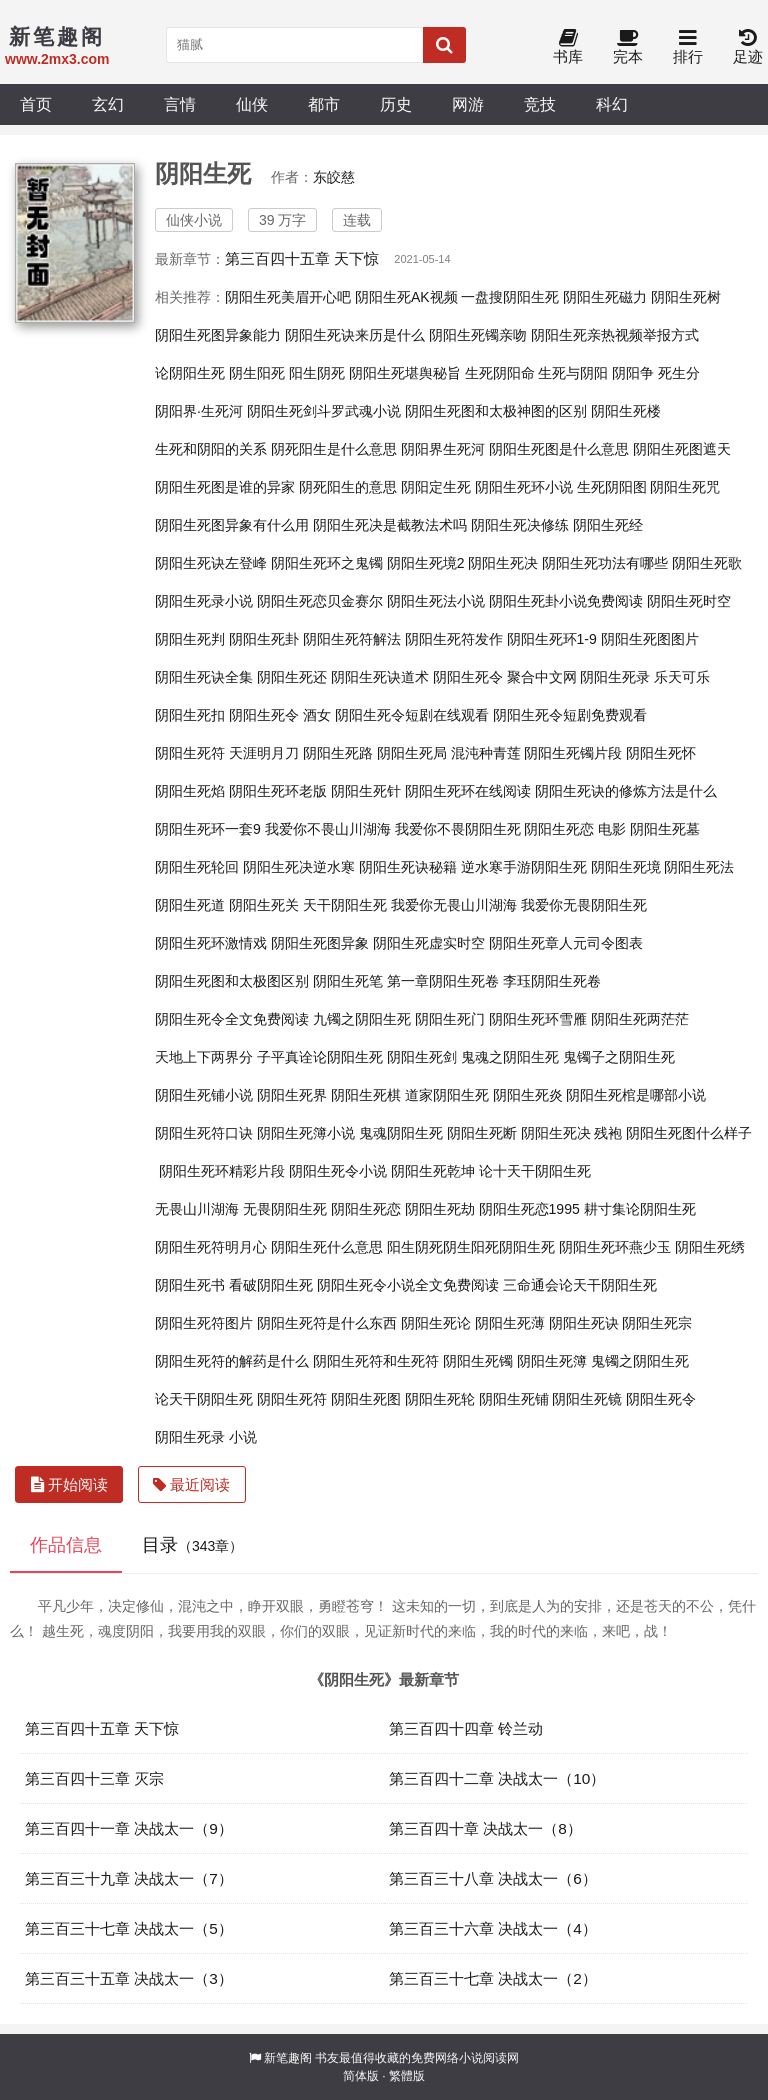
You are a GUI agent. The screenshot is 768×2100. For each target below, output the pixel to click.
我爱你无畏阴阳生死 (584, 905)
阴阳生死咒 (685, 487)
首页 (36, 104)
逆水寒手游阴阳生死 (524, 867)
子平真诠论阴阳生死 (320, 1057)
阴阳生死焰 (190, 791)
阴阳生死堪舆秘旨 (405, 373)
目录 (192, 1545)
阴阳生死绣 (710, 1247)
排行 (688, 47)
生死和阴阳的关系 (211, 449)
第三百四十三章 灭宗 (94, 1778)
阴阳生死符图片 (204, 1323)
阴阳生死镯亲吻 (478, 335)
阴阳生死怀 (661, 753)
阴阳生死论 (436, 1323)
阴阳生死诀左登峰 (211, 563)
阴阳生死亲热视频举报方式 (615, 335)
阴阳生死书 (190, 1285)
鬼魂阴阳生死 (401, 1133)
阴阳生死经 (608, 525)
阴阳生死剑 (422, 1057)
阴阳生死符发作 (454, 639)
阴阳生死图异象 (320, 943)
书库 (568, 47)
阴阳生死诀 (584, 1323)
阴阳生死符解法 (352, 639)
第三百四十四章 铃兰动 (466, 1728)
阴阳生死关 (264, 905)
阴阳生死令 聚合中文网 (505, 677)
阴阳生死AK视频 (406, 297)
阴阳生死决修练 (520, 525)
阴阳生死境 (626, 867)
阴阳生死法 (699, 867)
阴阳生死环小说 (524, 487)
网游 (468, 104)
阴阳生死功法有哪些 (605, 563)
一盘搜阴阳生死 (510, 297)
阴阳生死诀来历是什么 (355, 335)
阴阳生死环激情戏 (211, 943)
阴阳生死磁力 (605, 297)
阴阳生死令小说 (338, 1171)
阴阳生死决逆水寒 (299, 867)
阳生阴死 (317, 373)
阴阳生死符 (292, 1399)
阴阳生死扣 (190, 715)
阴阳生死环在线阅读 (468, 791)
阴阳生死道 (190, 905)
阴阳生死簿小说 (306, 1133)
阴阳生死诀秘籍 (408, 867)
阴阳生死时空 (689, 601)
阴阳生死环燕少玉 (615, 1247)
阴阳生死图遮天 (682, 449)
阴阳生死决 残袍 (572, 1133)
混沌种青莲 (486, 753)
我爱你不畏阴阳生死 (458, 829)
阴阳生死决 (503, 563)
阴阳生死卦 (264, 639)
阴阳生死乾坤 (433, 1171)
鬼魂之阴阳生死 (510, 1057)
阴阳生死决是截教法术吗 (390, 525)
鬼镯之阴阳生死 (640, 1361)
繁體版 (407, 2076)
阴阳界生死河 (443, 449)
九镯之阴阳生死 (362, 1019)
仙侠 (252, 104)
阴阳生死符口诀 (204, 1133)
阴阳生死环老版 (278, 791)
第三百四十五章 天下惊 (302, 258)
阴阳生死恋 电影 (575, 829)
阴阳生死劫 (440, 1209)
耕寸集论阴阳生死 (640, 1209)
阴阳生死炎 (528, 1095)
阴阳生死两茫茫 (640, 1019)
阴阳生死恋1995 (529, 1209)
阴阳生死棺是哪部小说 (636, 1095)
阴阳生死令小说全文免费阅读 (408, 1285)
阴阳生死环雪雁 (538, 1019)
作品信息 (66, 1545)
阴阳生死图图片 (650, 639)
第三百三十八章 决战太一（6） (493, 1878)
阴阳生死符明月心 (211, 1247)
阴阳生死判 (190, 639)
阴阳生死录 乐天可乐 (645, 677)
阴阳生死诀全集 (204, 677)
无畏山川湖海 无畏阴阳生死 (241, 1209)
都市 (324, 104)
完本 (628, 47)
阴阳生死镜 (587, 1399)
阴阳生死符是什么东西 (327, 1323)
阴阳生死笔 (348, 981)
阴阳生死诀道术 (380, 677)
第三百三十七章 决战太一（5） (129, 1928)
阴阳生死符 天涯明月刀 (227, 753)
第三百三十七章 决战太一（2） (493, 1978)
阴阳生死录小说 (204, 601)
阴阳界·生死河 (199, 411)
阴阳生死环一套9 (208, 829)
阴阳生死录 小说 (206, 1437)
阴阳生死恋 (366, 1209)
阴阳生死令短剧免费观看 (570, 715)
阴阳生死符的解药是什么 (232, 1361)
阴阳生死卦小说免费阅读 (566, 601)
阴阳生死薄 (510, 1323)
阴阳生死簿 (552, 1361)
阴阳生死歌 (707, 563)
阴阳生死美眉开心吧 (288, 297)
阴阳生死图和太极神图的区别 (496, 411)
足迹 (748, 47)
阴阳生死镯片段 (573, 753)
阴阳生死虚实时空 (429, 943)
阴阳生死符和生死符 (376, 1361)
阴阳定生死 (436, 487)
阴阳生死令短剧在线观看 (412, 715)
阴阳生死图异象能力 (218, 335)
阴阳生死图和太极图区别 (232, 981)
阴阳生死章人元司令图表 (566, 943)
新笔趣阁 (288, 2058)
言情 (180, 104)
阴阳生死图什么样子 (689, 1133)
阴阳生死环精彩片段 (222, 1171)
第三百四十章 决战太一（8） (485, 1828)
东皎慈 (334, 177)
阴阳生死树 (686, 297)
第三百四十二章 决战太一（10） (497, 1778)
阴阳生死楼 (626, 411)
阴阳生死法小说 (436, 601)
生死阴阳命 (500, 373)
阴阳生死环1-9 (552, 639)
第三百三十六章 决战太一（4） (493, 1928)
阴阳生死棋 (366, 1095)
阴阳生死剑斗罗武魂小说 (324, 411)
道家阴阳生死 (447, 1095)
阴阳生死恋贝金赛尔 (320, 601)
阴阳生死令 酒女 (280, 715)
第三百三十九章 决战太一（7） (129, 1878)
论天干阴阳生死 (204, 1399)
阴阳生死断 (482, 1133)
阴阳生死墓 (665, 829)
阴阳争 (633, 373)
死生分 (679, 373)
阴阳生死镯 (478, 1361)
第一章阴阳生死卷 (443, 981)
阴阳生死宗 (657, 1323)
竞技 (540, 104)
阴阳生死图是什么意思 (559, 449)
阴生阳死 (257, 373)
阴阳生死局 (412, 753)
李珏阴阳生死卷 (552, 981)
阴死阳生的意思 (348, 487)
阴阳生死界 (292, 1095)
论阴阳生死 (190, 373)
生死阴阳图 (612, 487)
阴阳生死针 (366, 791)
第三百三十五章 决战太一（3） (129, 1978)
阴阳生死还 (292, 677)
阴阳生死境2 (426, 563)
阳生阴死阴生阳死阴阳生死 (471, 1247)
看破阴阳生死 (271, 1285)
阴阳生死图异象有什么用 (232, 525)
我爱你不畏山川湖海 (328, 829)
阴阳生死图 (366, 1399)
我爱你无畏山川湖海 (454, 905)
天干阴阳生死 (345, 905)
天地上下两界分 (204, 1057)
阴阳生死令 (661, 1399)
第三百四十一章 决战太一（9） (129, 1828)
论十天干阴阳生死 (535, 1171)
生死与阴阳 (573, 373)
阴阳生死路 (338, 753)
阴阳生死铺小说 (204, 1095)
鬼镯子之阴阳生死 (619, 1057)
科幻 (612, 104)
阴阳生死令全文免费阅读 (232, 1019)
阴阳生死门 (450, 1019)
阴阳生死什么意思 (327, 1247)
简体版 (361, 2076)
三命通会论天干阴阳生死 (580, 1285)
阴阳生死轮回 (197, 867)
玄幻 (108, 104)
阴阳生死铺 (514, 1399)
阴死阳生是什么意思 (334, 449)
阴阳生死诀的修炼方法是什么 (626, 791)
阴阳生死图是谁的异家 (225, 487)
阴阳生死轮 (440, 1399)
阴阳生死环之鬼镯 (327, 563)
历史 (396, 104)
